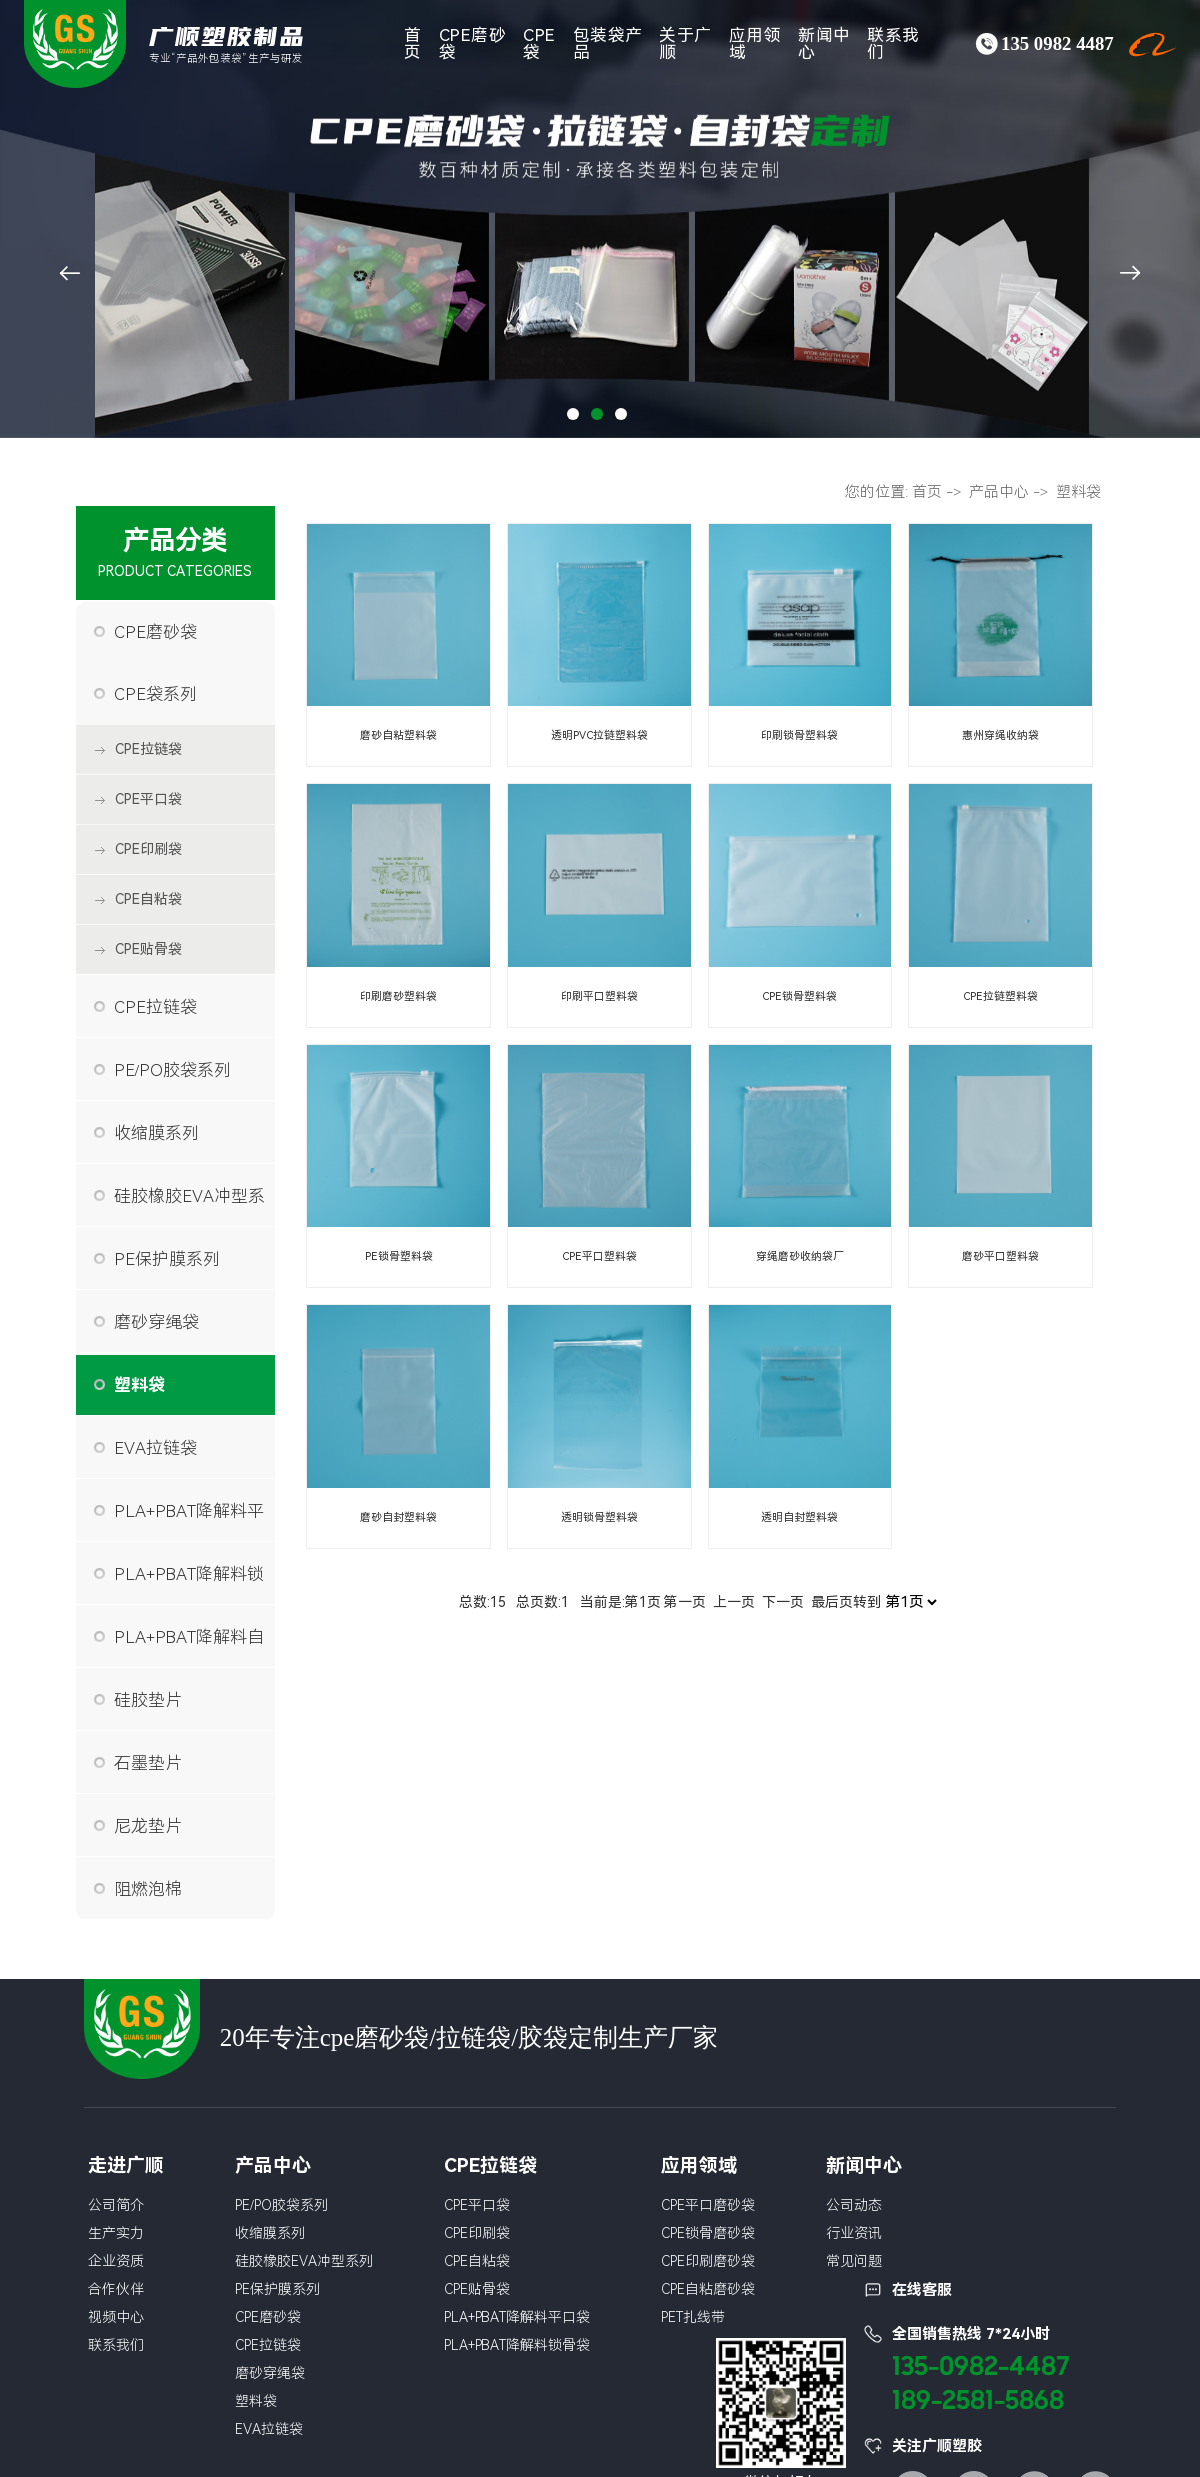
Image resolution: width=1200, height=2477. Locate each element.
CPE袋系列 (155, 694)
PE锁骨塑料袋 (398, 1256)
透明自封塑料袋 (799, 1517)
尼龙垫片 (148, 1826)
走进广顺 (126, 2165)
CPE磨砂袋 (473, 43)
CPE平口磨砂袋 (708, 2205)
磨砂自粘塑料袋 (398, 735)
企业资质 (116, 2261)
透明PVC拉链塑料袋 (599, 735)
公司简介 (116, 2205)
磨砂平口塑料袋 (1000, 1256)
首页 (413, 43)
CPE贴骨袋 (148, 949)
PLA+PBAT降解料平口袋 (189, 1521)
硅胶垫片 (148, 1700)
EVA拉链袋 (155, 1448)
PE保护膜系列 (167, 1259)
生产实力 (116, 2233)
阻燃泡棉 (148, 1889)
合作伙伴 (116, 2289)
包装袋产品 (608, 43)
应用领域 (755, 43)
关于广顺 (685, 43)
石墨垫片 (148, 1763)
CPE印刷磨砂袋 (708, 2261)
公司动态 (854, 2205)
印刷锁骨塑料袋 (799, 735)
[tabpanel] (600, 219)
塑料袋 (139, 1385)
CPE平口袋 (148, 799)
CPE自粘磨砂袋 (708, 2289)
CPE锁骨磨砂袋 (708, 2233)
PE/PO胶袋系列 (173, 1070)
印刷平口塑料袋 (599, 996)
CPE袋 (539, 43)
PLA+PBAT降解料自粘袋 (189, 1647)
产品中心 (999, 492)
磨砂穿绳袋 (156, 1322)
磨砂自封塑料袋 (398, 1517)
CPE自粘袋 (148, 899)
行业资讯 (854, 2233)
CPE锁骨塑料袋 (800, 996)
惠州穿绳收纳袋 (1000, 735)
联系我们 (893, 43)
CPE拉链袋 (148, 749)
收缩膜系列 (156, 1133)
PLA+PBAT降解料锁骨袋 (189, 1584)
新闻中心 (824, 43)
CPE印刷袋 (148, 849)
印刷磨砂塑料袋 (398, 996)
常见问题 (854, 2261)
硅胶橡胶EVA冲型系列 (189, 1206)
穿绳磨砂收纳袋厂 (800, 1256)
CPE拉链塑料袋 (1000, 996)
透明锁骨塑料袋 (599, 1517)
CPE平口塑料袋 (599, 1256)
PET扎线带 (693, 2317)
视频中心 (116, 2317)
